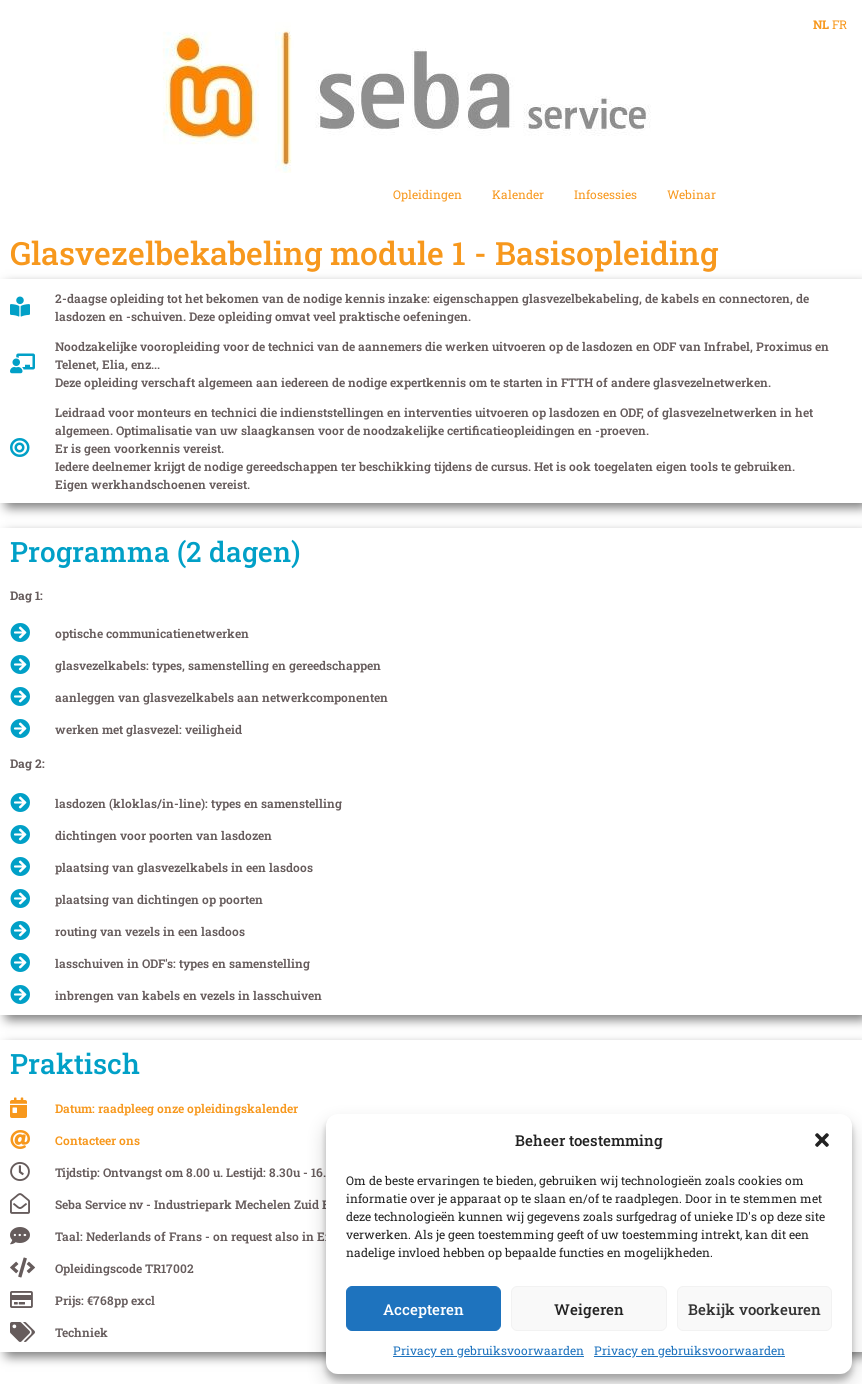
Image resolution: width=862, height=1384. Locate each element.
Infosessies (605, 194)
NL (821, 24)
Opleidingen (427, 194)
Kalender (518, 194)
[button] (822, 1140)
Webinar (691, 194)
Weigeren (589, 1309)
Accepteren (423, 1309)
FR (839, 24)
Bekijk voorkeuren (754, 1309)
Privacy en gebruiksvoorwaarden (488, 1350)
